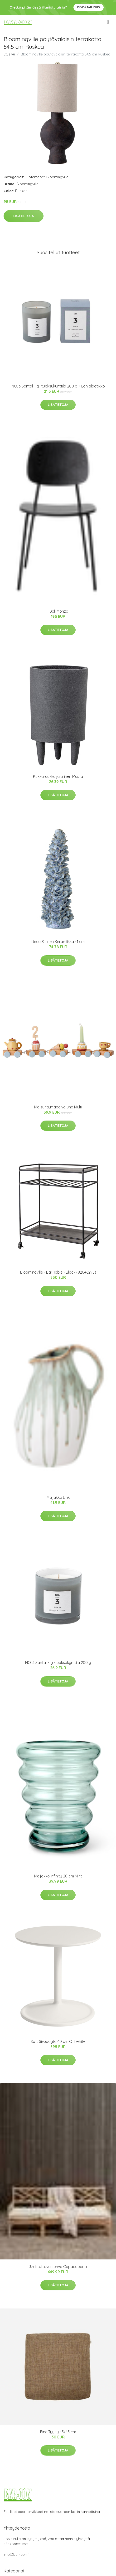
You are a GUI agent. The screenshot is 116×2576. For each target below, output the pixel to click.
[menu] (108, 22)
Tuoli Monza (58, 611)
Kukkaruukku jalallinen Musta (58, 776)
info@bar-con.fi (16, 2554)
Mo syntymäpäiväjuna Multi (58, 1107)
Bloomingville (57, 177)
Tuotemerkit (35, 177)
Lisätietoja (23, 216)
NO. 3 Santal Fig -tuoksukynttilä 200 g (58, 1662)
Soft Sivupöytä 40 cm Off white (58, 2041)
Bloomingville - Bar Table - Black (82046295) (58, 1272)
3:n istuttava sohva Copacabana (58, 2266)
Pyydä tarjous (88, 7)
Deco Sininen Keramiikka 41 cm (58, 941)
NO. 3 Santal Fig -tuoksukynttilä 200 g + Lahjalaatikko (58, 386)
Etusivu (9, 54)
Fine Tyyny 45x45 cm (58, 2431)
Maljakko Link (58, 1497)
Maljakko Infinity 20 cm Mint (58, 1876)
